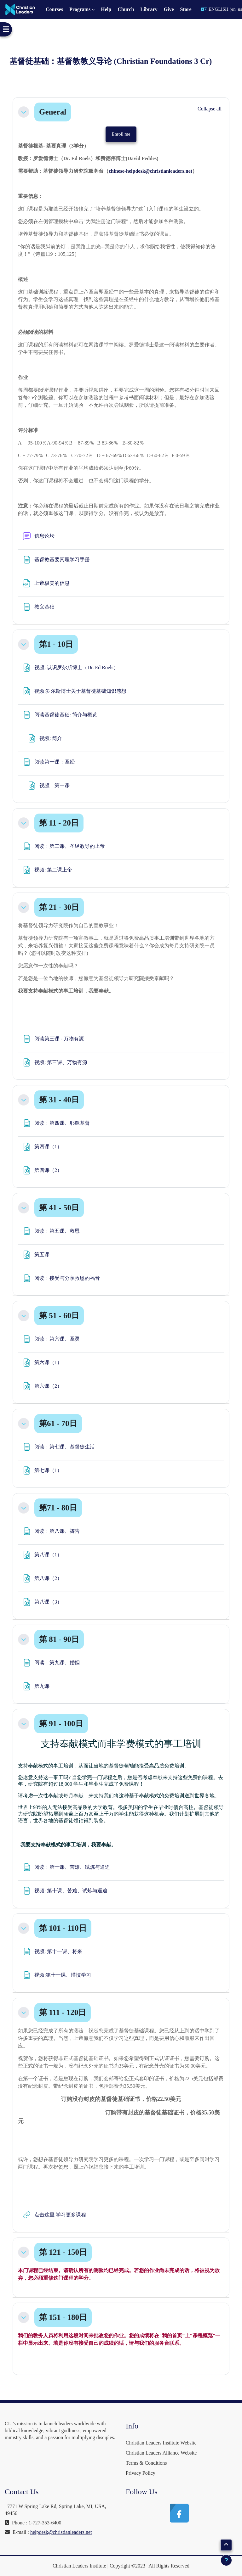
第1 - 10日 (56, 644)
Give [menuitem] (169, 9)
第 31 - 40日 (59, 1099)
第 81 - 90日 (59, 1639)
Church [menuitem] (126, 9)
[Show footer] (226, 2560)
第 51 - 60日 (59, 1315)
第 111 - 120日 (62, 2012)
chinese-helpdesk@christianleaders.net (150, 171)
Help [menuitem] (106, 9)
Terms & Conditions (146, 2463)
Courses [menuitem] (54, 9)
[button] (23, 112)
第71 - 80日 (58, 1508)
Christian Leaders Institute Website (161, 2442)
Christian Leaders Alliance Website (161, 2453)
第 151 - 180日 (63, 2317)
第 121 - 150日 (63, 2252)
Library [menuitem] (148, 9)
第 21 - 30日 (59, 907)
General (52, 112)
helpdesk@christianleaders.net (61, 2532)
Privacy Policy (140, 2473)
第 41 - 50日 (59, 1207)
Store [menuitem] (186, 9)
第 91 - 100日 (61, 1723)
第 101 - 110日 (63, 1928)
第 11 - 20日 (59, 823)
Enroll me (121, 134)
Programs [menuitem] (79, 9)
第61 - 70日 (58, 1423)
